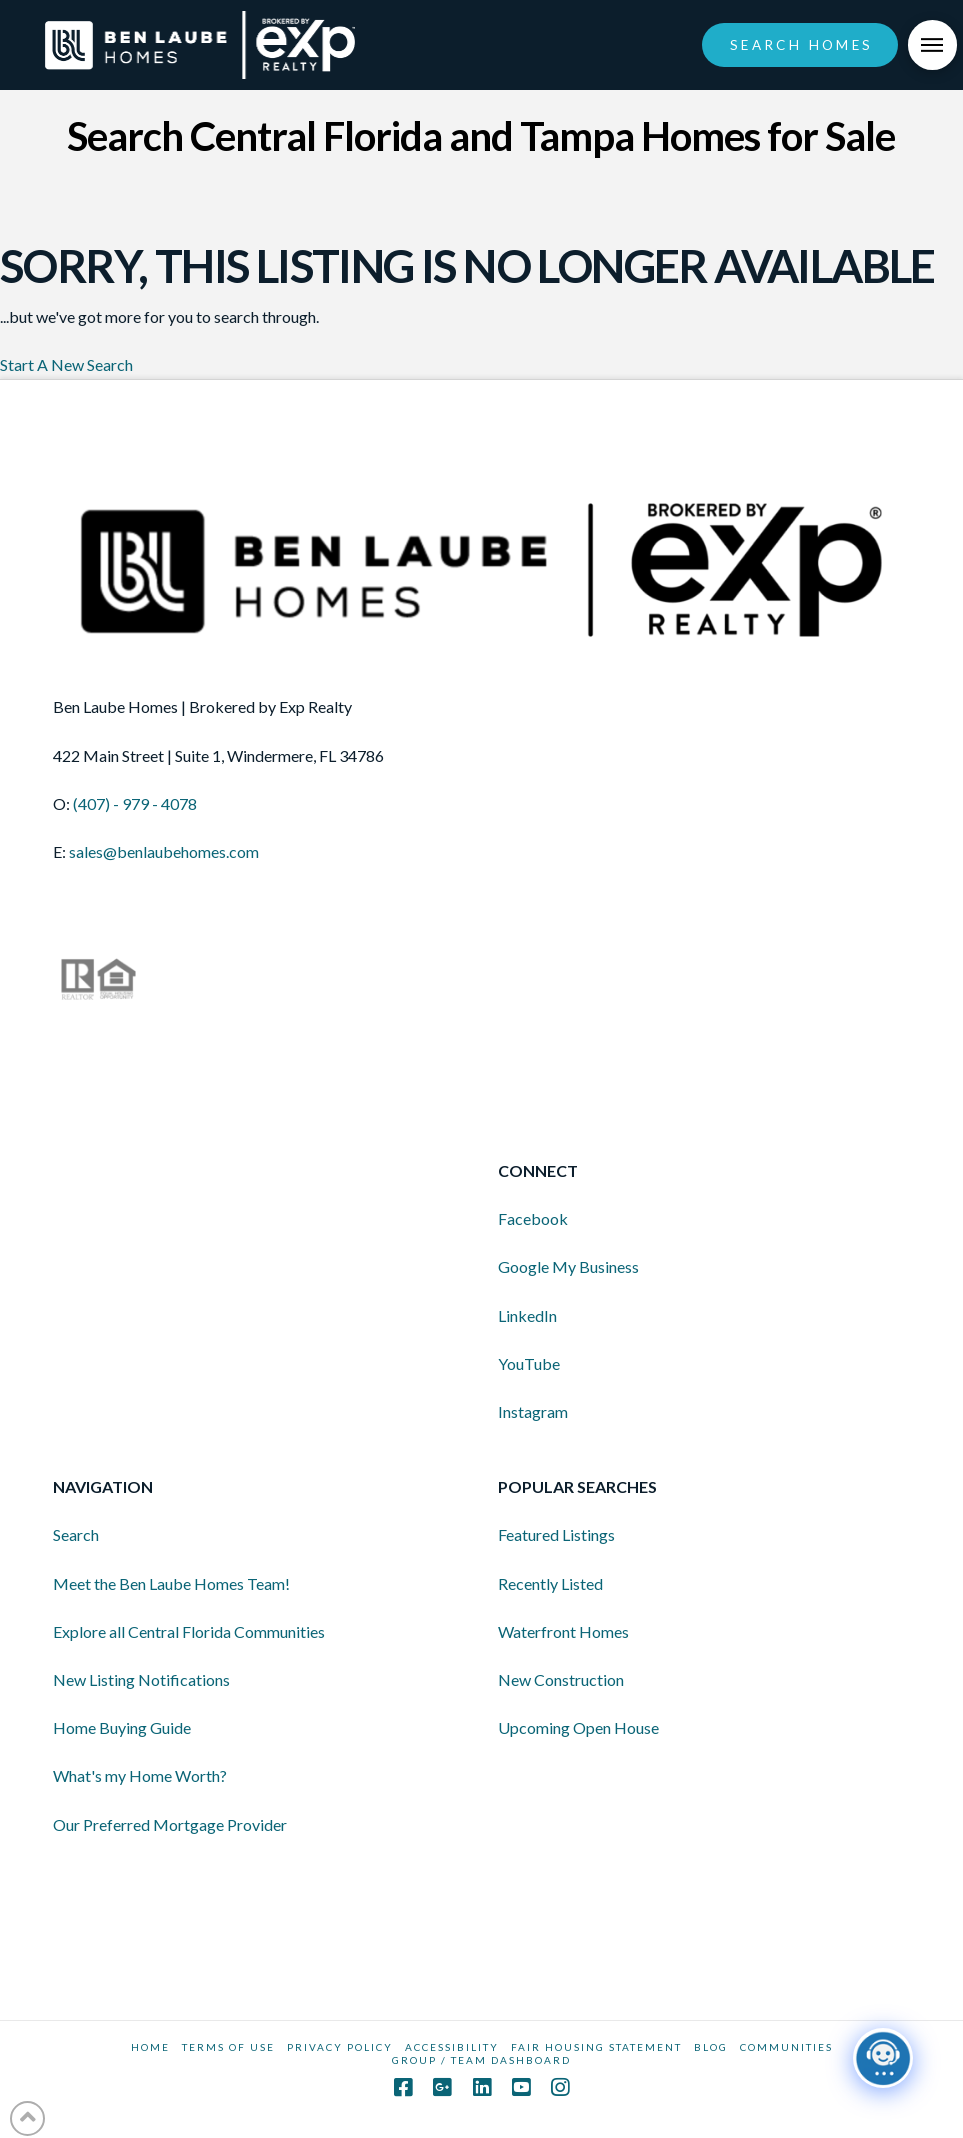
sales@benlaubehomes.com (164, 851)
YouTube (529, 1363)
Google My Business (568, 1266)
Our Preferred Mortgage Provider (170, 1824)
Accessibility (452, 2047)
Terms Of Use (228, 2047)
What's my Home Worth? (140, 1775)
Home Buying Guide (122, 1727)
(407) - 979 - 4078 (135, 803)
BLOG (711, 2047)
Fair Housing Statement (596, 2047)
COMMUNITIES (786, 2047)
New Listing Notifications (141, 1679)
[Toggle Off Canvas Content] (933, 45)
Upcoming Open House (578, 1727)
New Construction (561, 1679)
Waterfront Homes (563, 1631)
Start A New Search (66, 364)
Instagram (533, 1411)
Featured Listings (556, 1534)
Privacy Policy (340, 2047)
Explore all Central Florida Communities (189, 1631)
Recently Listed (550, 1583)
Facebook (533, 1218)
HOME (150, 2047)
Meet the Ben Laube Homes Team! (171, 1583)
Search (76, 1534)
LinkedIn (527, 1315)
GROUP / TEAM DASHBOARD (481, 2060)
